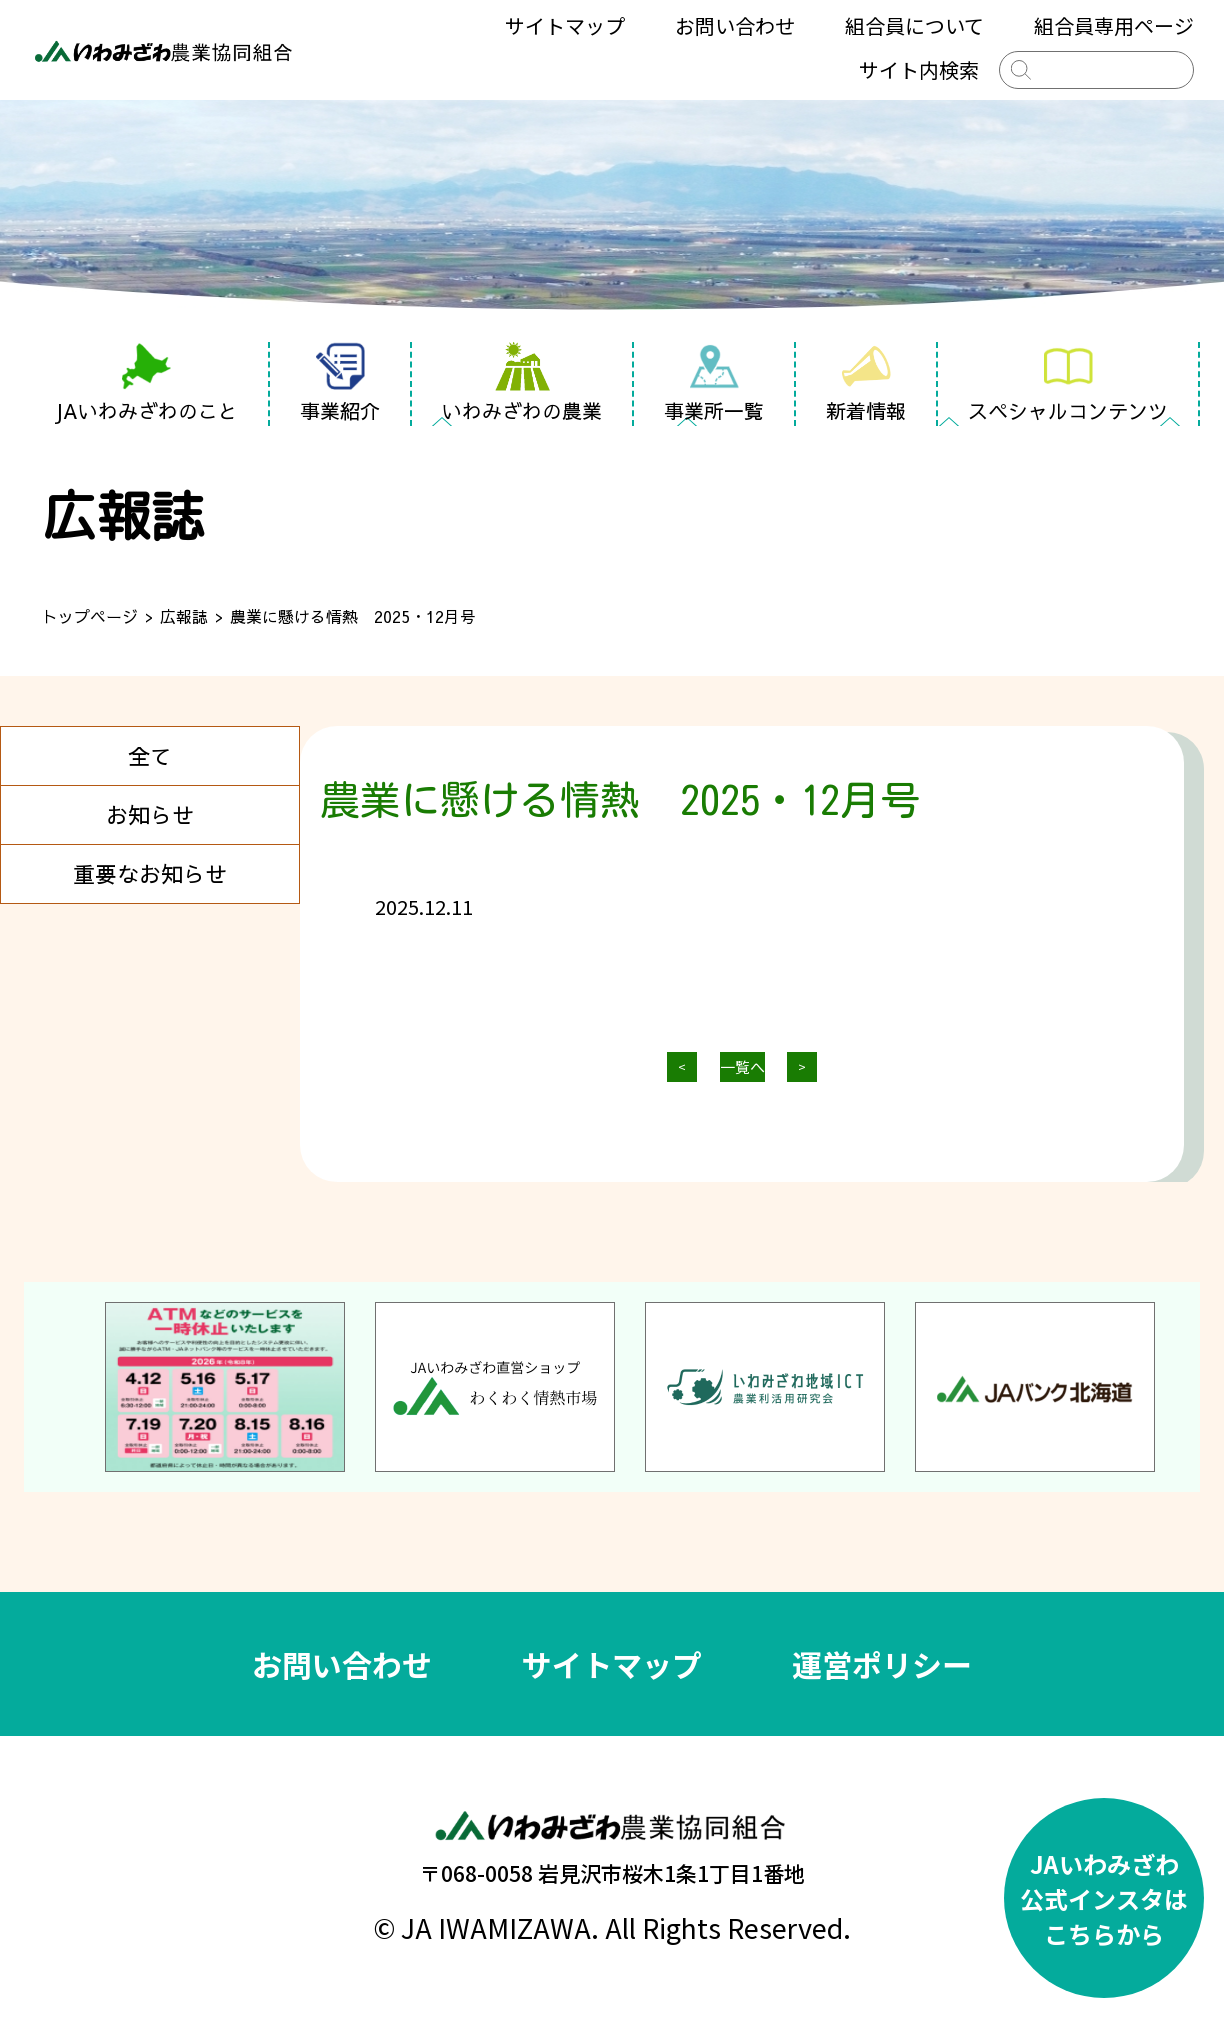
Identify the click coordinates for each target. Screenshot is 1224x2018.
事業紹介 (340, 383)
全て (150, 756)
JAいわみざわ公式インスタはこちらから (1104, 1898)
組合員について (914, 25)
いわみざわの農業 (522, 383)
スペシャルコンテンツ (1068, 383)
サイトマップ (565, 25)
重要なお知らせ (150, 874)
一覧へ (742, 1066)
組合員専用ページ (1114, 25)
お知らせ (150, 815)
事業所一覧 (714, 383)
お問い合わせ (735, 25)
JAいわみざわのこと (146, 383)
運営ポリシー (882, 1664)
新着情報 (866, 383)
